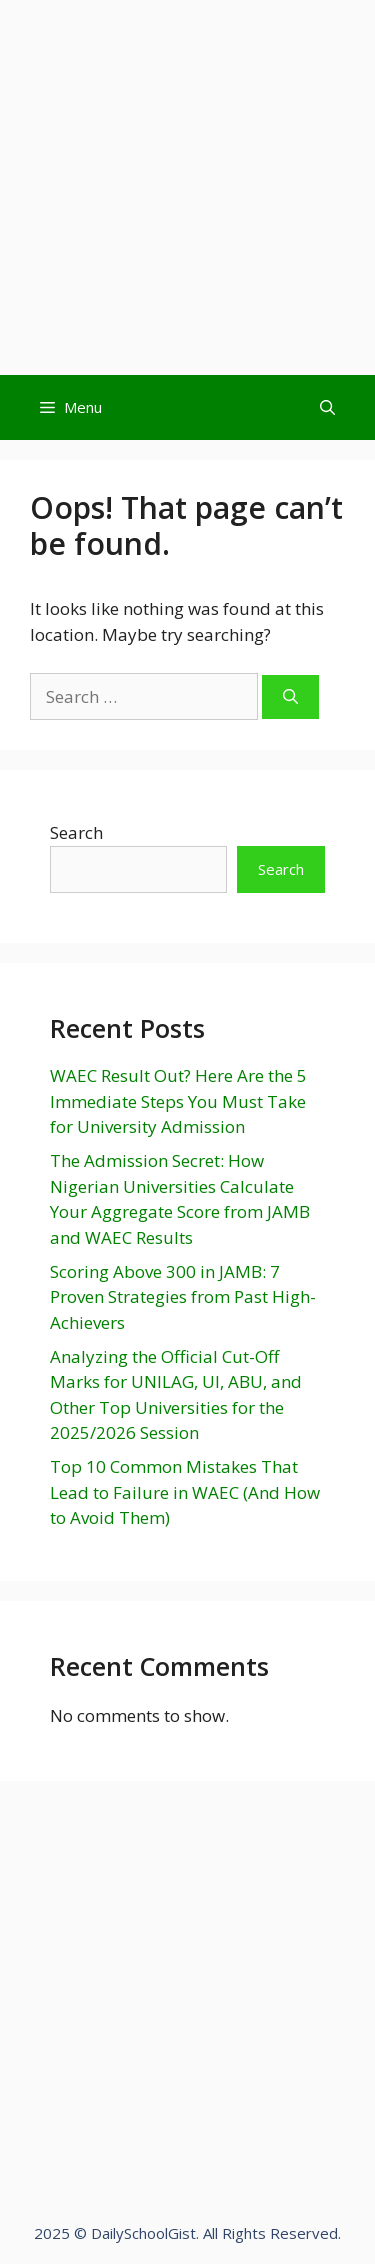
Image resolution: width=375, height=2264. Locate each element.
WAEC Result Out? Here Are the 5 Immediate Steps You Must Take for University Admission (178, 1101)
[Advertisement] (187, 187)
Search (76, 832)
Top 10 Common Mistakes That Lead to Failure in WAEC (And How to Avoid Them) (185, 1492)
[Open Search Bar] (327, 407)
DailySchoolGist (143, 2233)
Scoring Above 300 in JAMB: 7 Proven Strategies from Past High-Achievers (183, 1297)
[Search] (290, 697)
